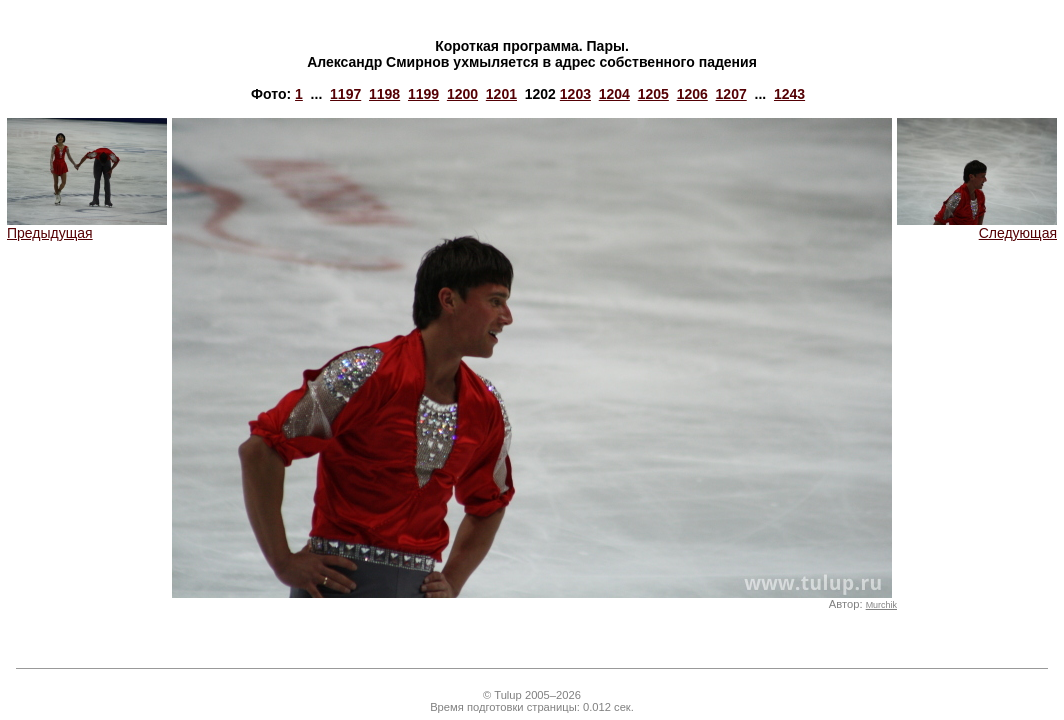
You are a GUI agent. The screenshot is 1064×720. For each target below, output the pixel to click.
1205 (653, 94)
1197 (345, 94)
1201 (501, 94)
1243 (789, 94)
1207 (731, 94)
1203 (575, 94)
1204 (614, 94)
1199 (423, 94)
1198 (384, 94)
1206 (692, 94)
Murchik (881, 605)
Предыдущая (87, 226)
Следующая (977, 226)
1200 (462, 94)
